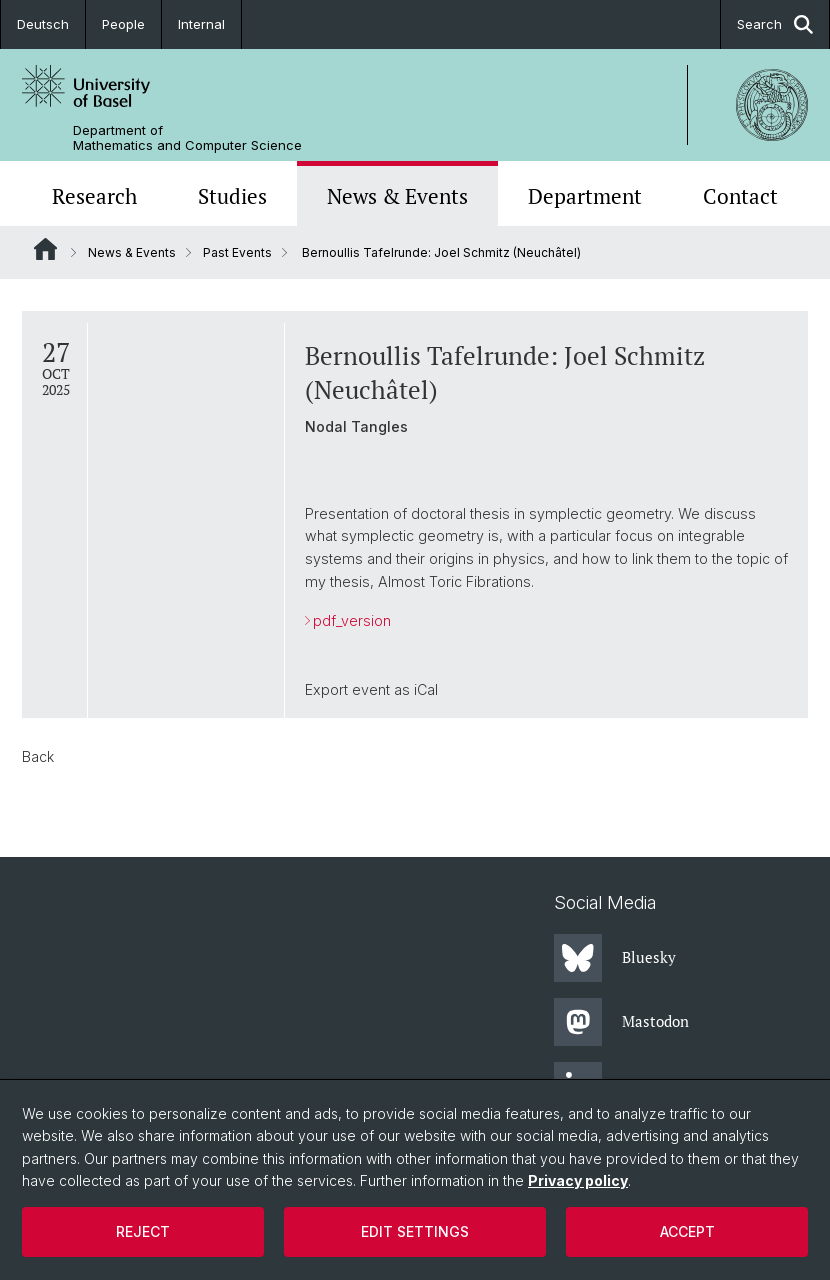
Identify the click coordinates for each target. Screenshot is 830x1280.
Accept (687, 1231)
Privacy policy (578, 1180)
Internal (201, 24)
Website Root (45, 249)
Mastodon (621, 1022)
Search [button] (775, 24)
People (123, 24)
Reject (143, 1231)
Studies (232, 196)
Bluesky (615, 958)
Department (585, 196)
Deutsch (43, 24)
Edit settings (415, 1231)
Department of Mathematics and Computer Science (187, 138)
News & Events (397, 196)
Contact (740, 196)
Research (94, 196)
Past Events (237, 252)
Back (38, 756)
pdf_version (352, 620)
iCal (426, 689)
